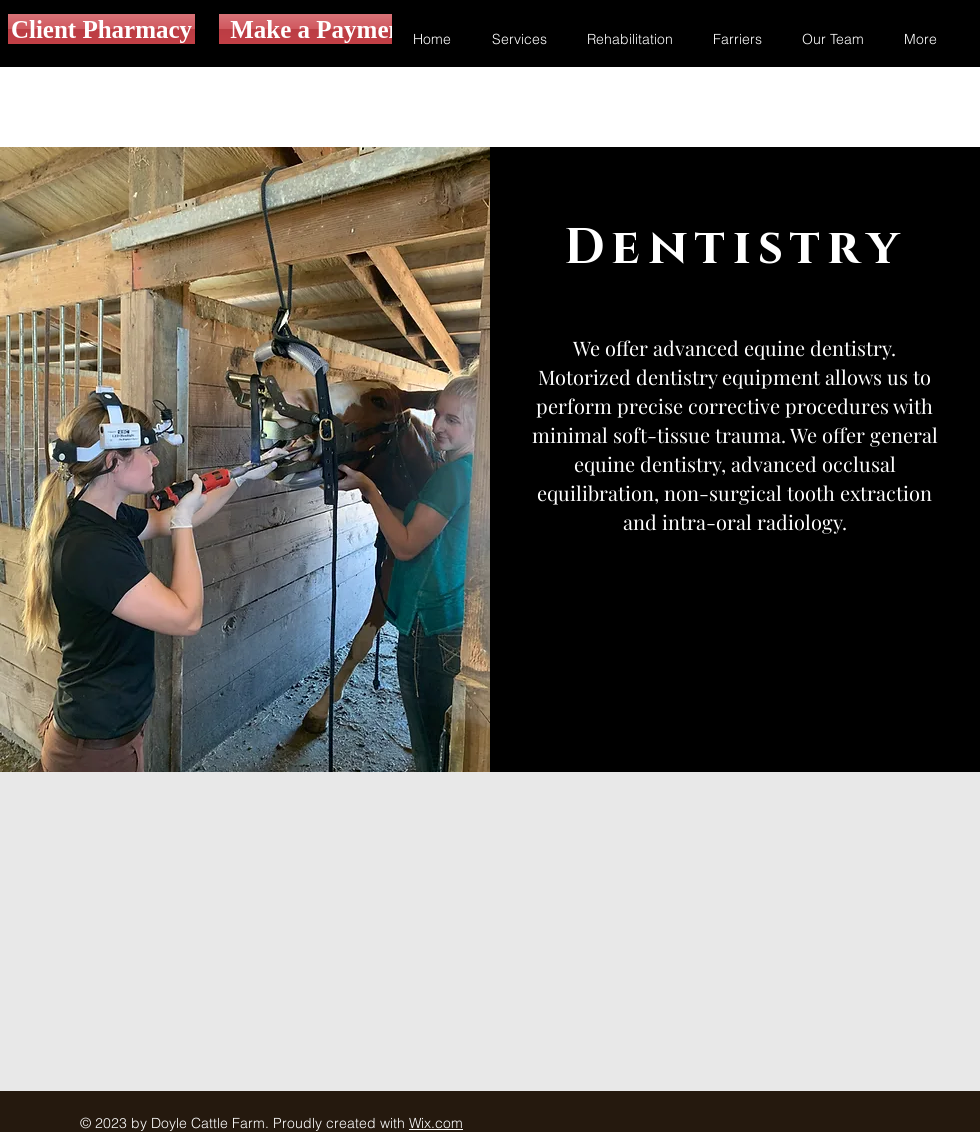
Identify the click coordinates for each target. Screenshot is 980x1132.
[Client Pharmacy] (101, 29)
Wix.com (436, 1123)
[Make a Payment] (320, 29)
